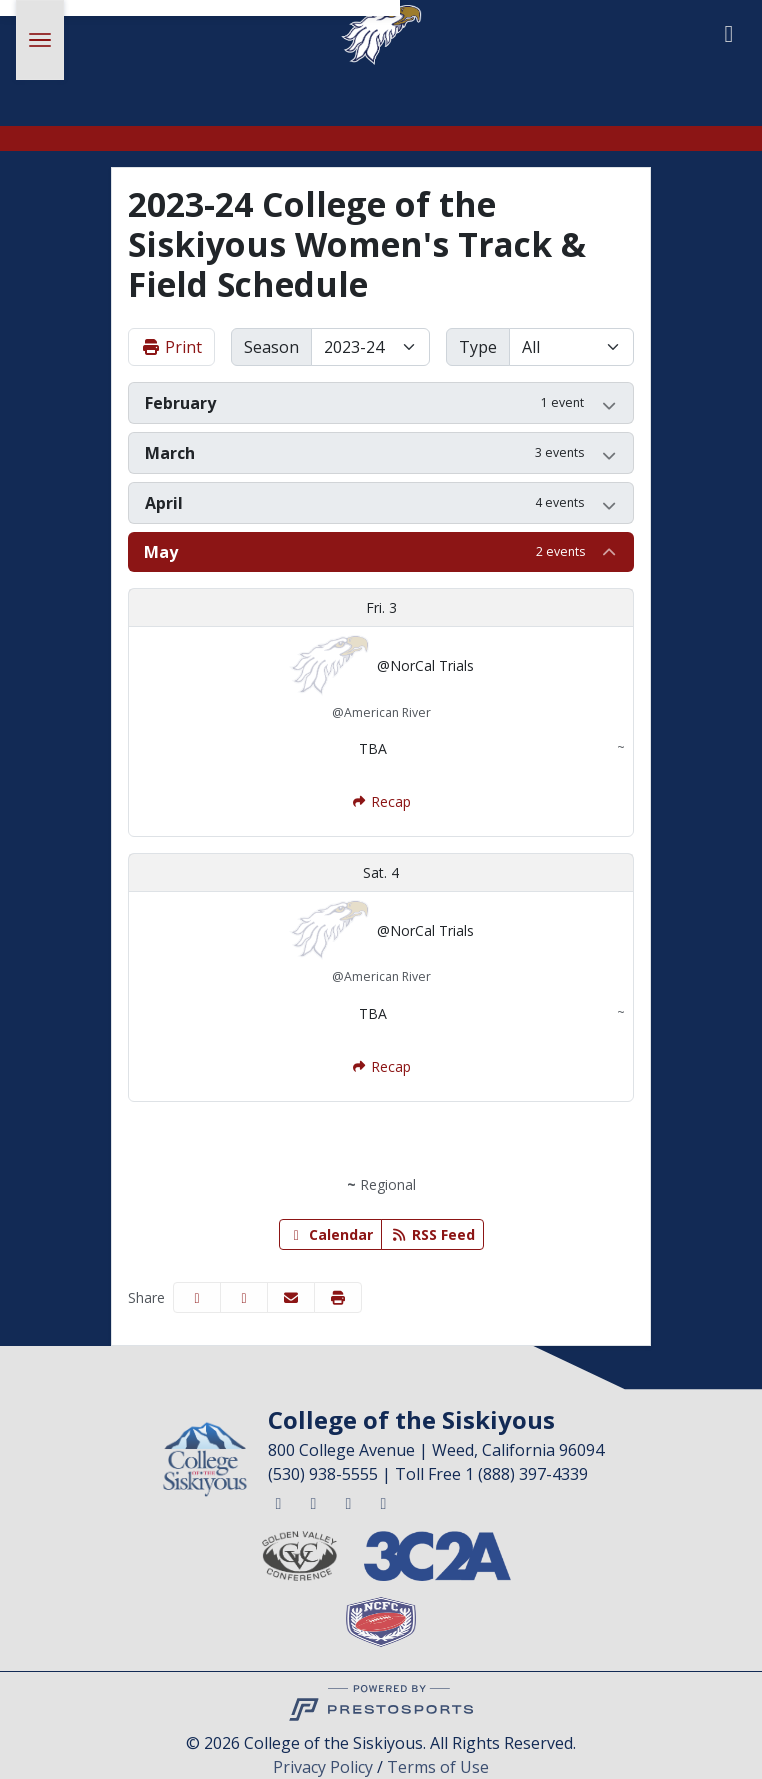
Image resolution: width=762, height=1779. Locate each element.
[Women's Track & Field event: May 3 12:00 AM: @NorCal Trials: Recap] (380, 801)
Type (478, 347)
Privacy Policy (323, 1767)
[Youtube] (383, 1503)
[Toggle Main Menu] (40, 40)
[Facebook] (313, 1503)
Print (171, 347)
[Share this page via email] (291, 1297)
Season (271, 347)
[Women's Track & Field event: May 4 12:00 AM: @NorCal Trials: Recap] (380, 1066)
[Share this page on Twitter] (244, 1297)
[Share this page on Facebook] (197, 1297)
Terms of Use (438, 1767)
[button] (381, 403)
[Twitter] (278, 1503)
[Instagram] (348, 1503)
